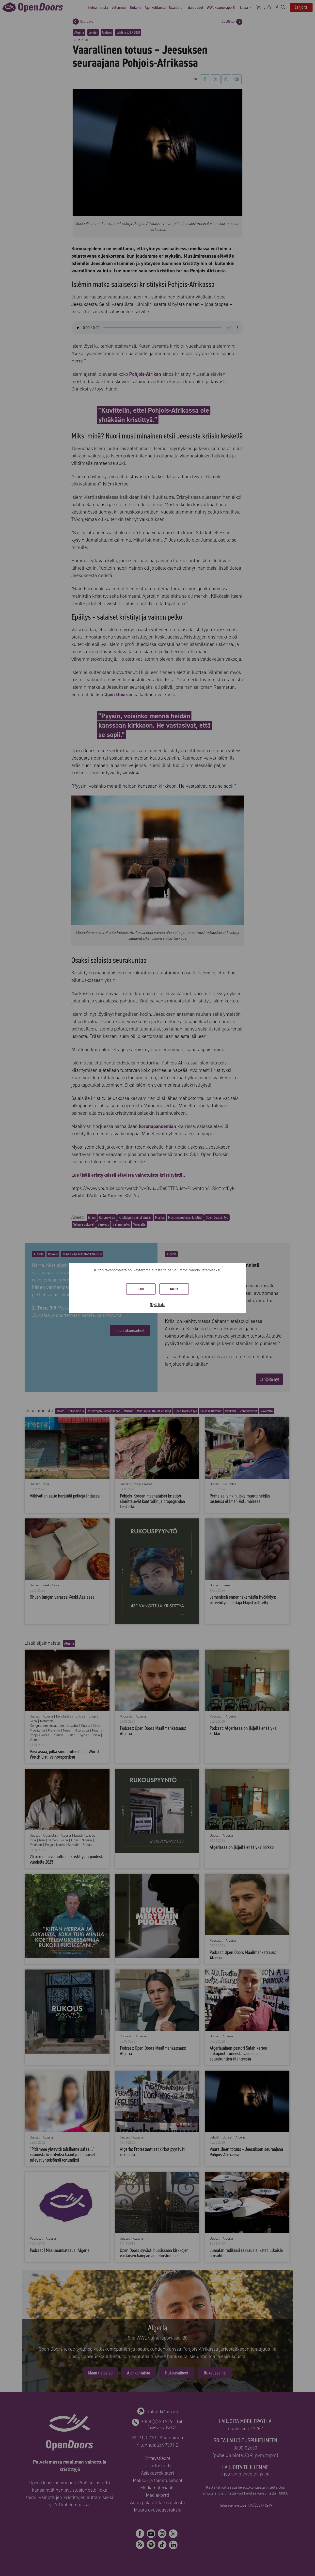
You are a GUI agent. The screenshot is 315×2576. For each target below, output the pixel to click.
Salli (141, 1289)
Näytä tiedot (157, 1304)
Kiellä (174, 1289)
